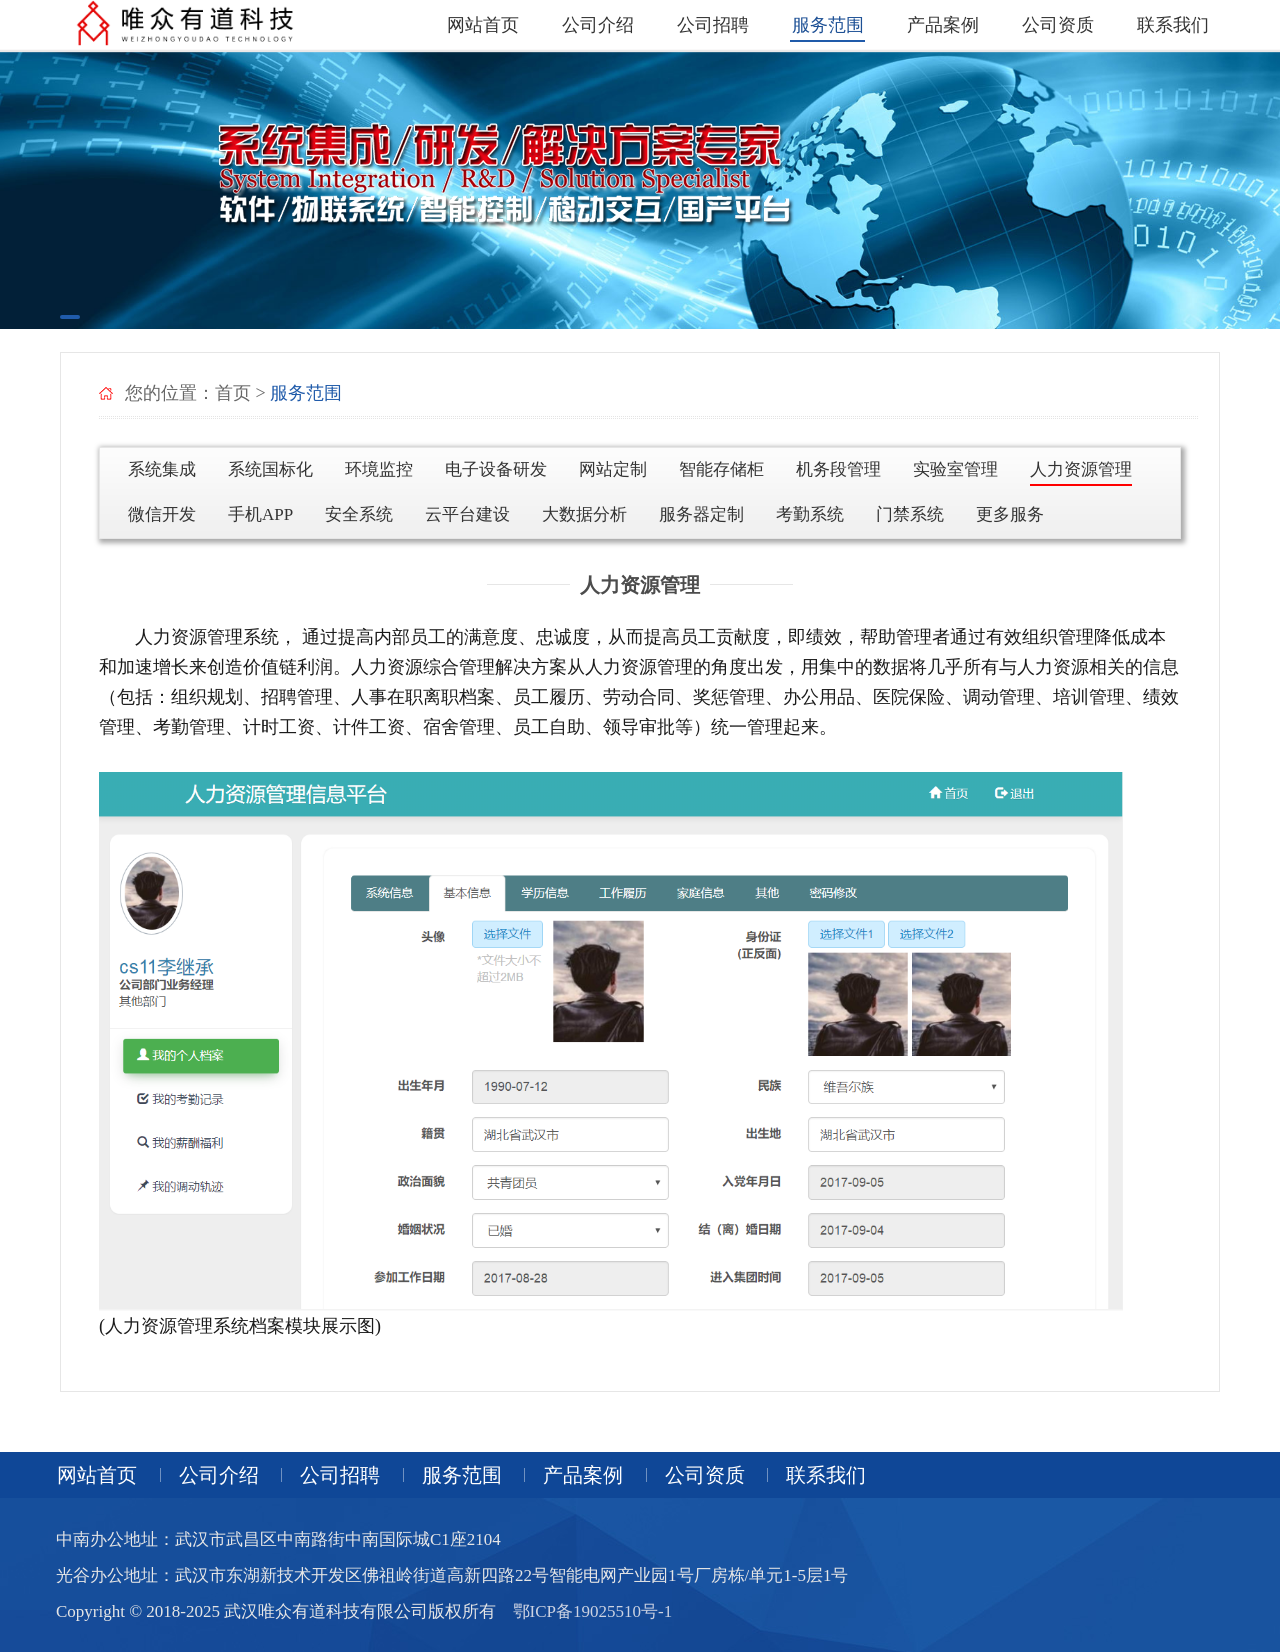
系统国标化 (270, 469)
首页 (233, 393)
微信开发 (162, 514)
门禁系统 (910, 514)
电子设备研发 (496, 469)
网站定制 (613, 469)
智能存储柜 (721, 469)
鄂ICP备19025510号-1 (593, 1611)
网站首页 (483, 25)
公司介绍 (598, 25)
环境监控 (379, 469)
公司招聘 (713, 25)
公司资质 (1058, 25)
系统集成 (162, 469)
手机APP (260, 514)
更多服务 (1010, 514)
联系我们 (1173, 25)
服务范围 (828, 25)
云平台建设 (467, 514)
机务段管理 (838, 469)
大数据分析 (584, 514)
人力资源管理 (1081, 469)
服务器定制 (701, 514)
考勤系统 (810, 514)
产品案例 (943, 25)
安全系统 (359, 514)
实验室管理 (955, 469)
